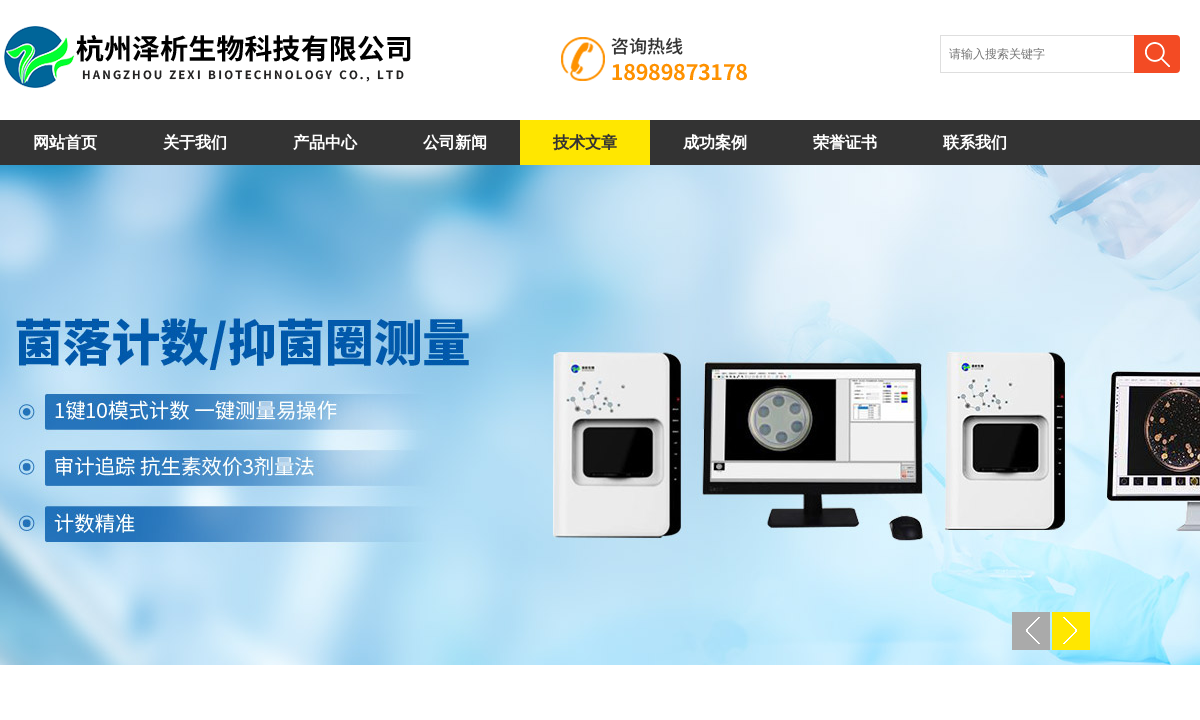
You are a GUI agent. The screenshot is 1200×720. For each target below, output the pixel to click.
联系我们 (975, 142)
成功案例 (715, 142)
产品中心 (325, 142)
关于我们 (195, 142)
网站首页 (65, 142)
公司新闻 (455, 142)
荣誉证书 (845, 142)
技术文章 (585, 142)
